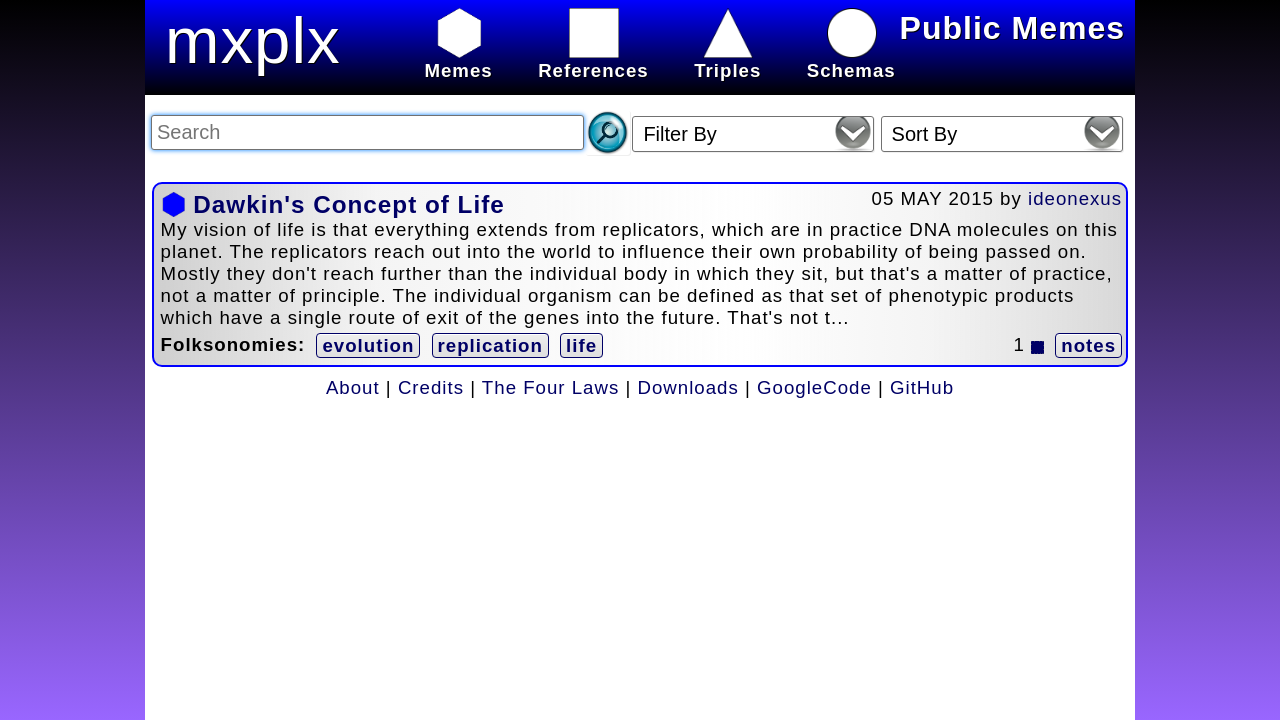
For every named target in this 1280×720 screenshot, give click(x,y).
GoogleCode (814, 387)
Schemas (851, 59)
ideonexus (1075, 198)
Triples (727, 59)
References (593, 59)
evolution (368, 345)
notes (1088, 345)
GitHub (922, 387)
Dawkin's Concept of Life (348, 204)
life (581, 345)
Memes (458, 59)
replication (490, 345)
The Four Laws (550, 387)
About (353, 387)
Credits (431, 387)
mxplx (253, 40)
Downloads (688, 387)
